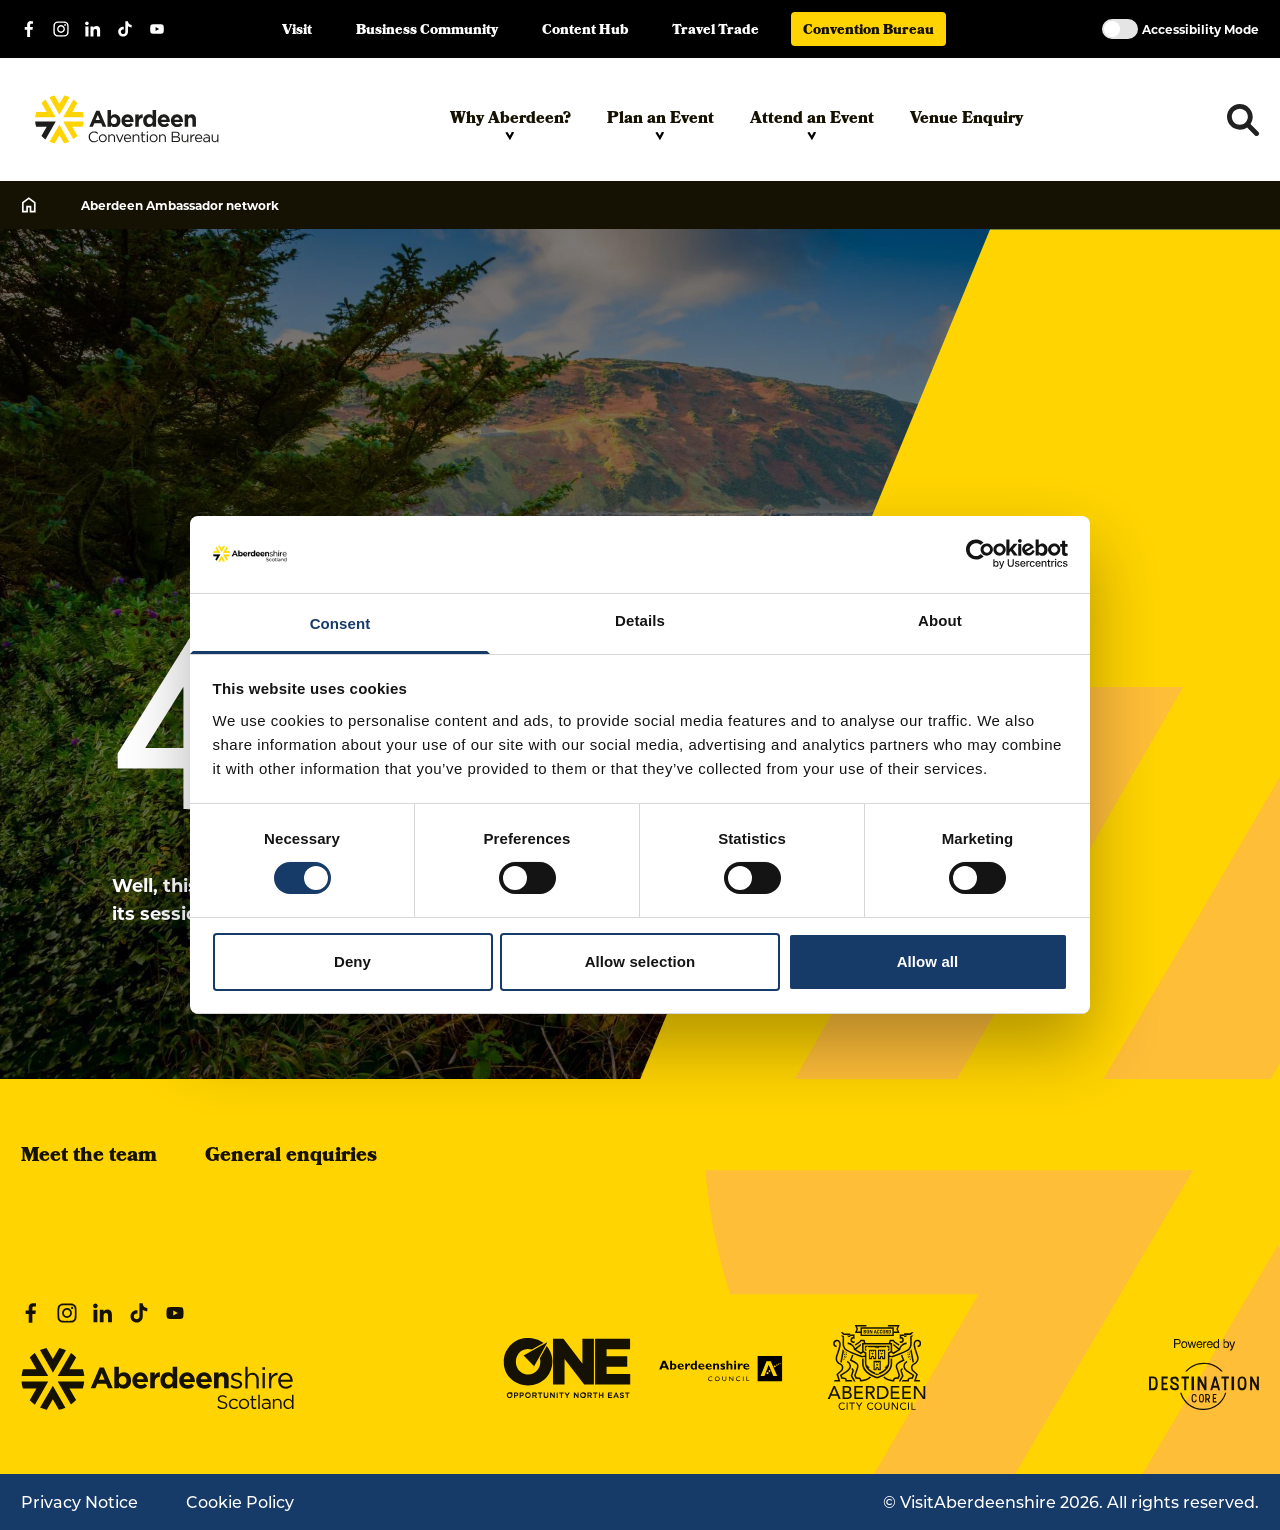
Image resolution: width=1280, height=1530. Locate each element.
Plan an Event (660, 124)
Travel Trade (715, 31)
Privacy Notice (79, 1501)
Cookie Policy (240, 1501)
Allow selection (640, 961)
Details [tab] (640, 620)
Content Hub (585, 31)
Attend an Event (812, 124)
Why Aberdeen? (510, 124)
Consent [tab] (340, 623)
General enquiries (291, 1157)
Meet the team (89, 1157)
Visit (297, 31)
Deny (352, 961)
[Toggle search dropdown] (1243, 120)
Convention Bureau (868, 31)
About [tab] (940, 620)
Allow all (928, 961)
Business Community (427, 31)
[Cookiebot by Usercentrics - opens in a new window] (980, 554)
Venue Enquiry (966, 120)
